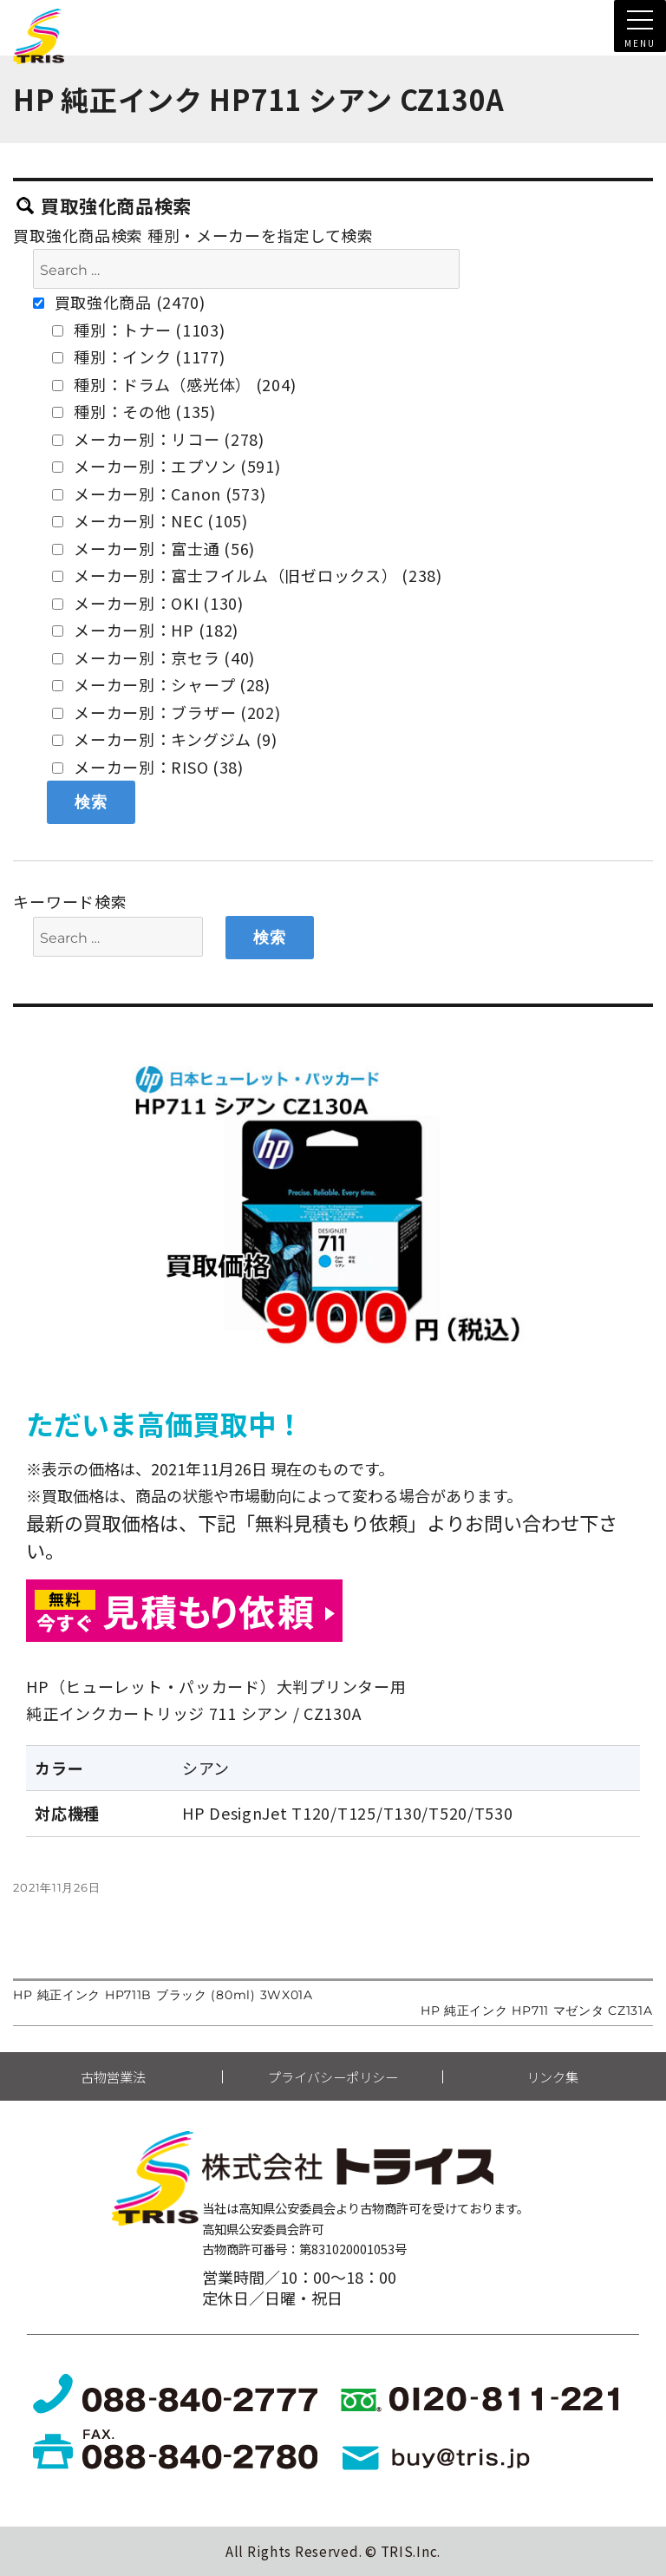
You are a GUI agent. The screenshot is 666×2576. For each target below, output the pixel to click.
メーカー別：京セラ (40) (153, 657)
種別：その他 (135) (133, 411)
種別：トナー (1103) (138, 329)
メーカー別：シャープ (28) (161, 684)
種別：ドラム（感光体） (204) (174, 384)
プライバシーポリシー (333, 2076)
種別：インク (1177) (138, 356)
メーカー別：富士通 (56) (153, 548)
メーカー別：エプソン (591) (166, 465)
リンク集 (552, 2076)
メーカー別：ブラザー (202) (166, 712)
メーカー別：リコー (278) (158, 439)
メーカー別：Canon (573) (158, 493)
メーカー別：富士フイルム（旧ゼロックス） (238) (246, 575)
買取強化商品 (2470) (119, 302)
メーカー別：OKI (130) (148, 603)
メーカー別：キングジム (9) (165, 739)
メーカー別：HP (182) (145, 629)
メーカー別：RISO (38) (148, 766)
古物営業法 (113, 2076)
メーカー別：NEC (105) (150, 520)
